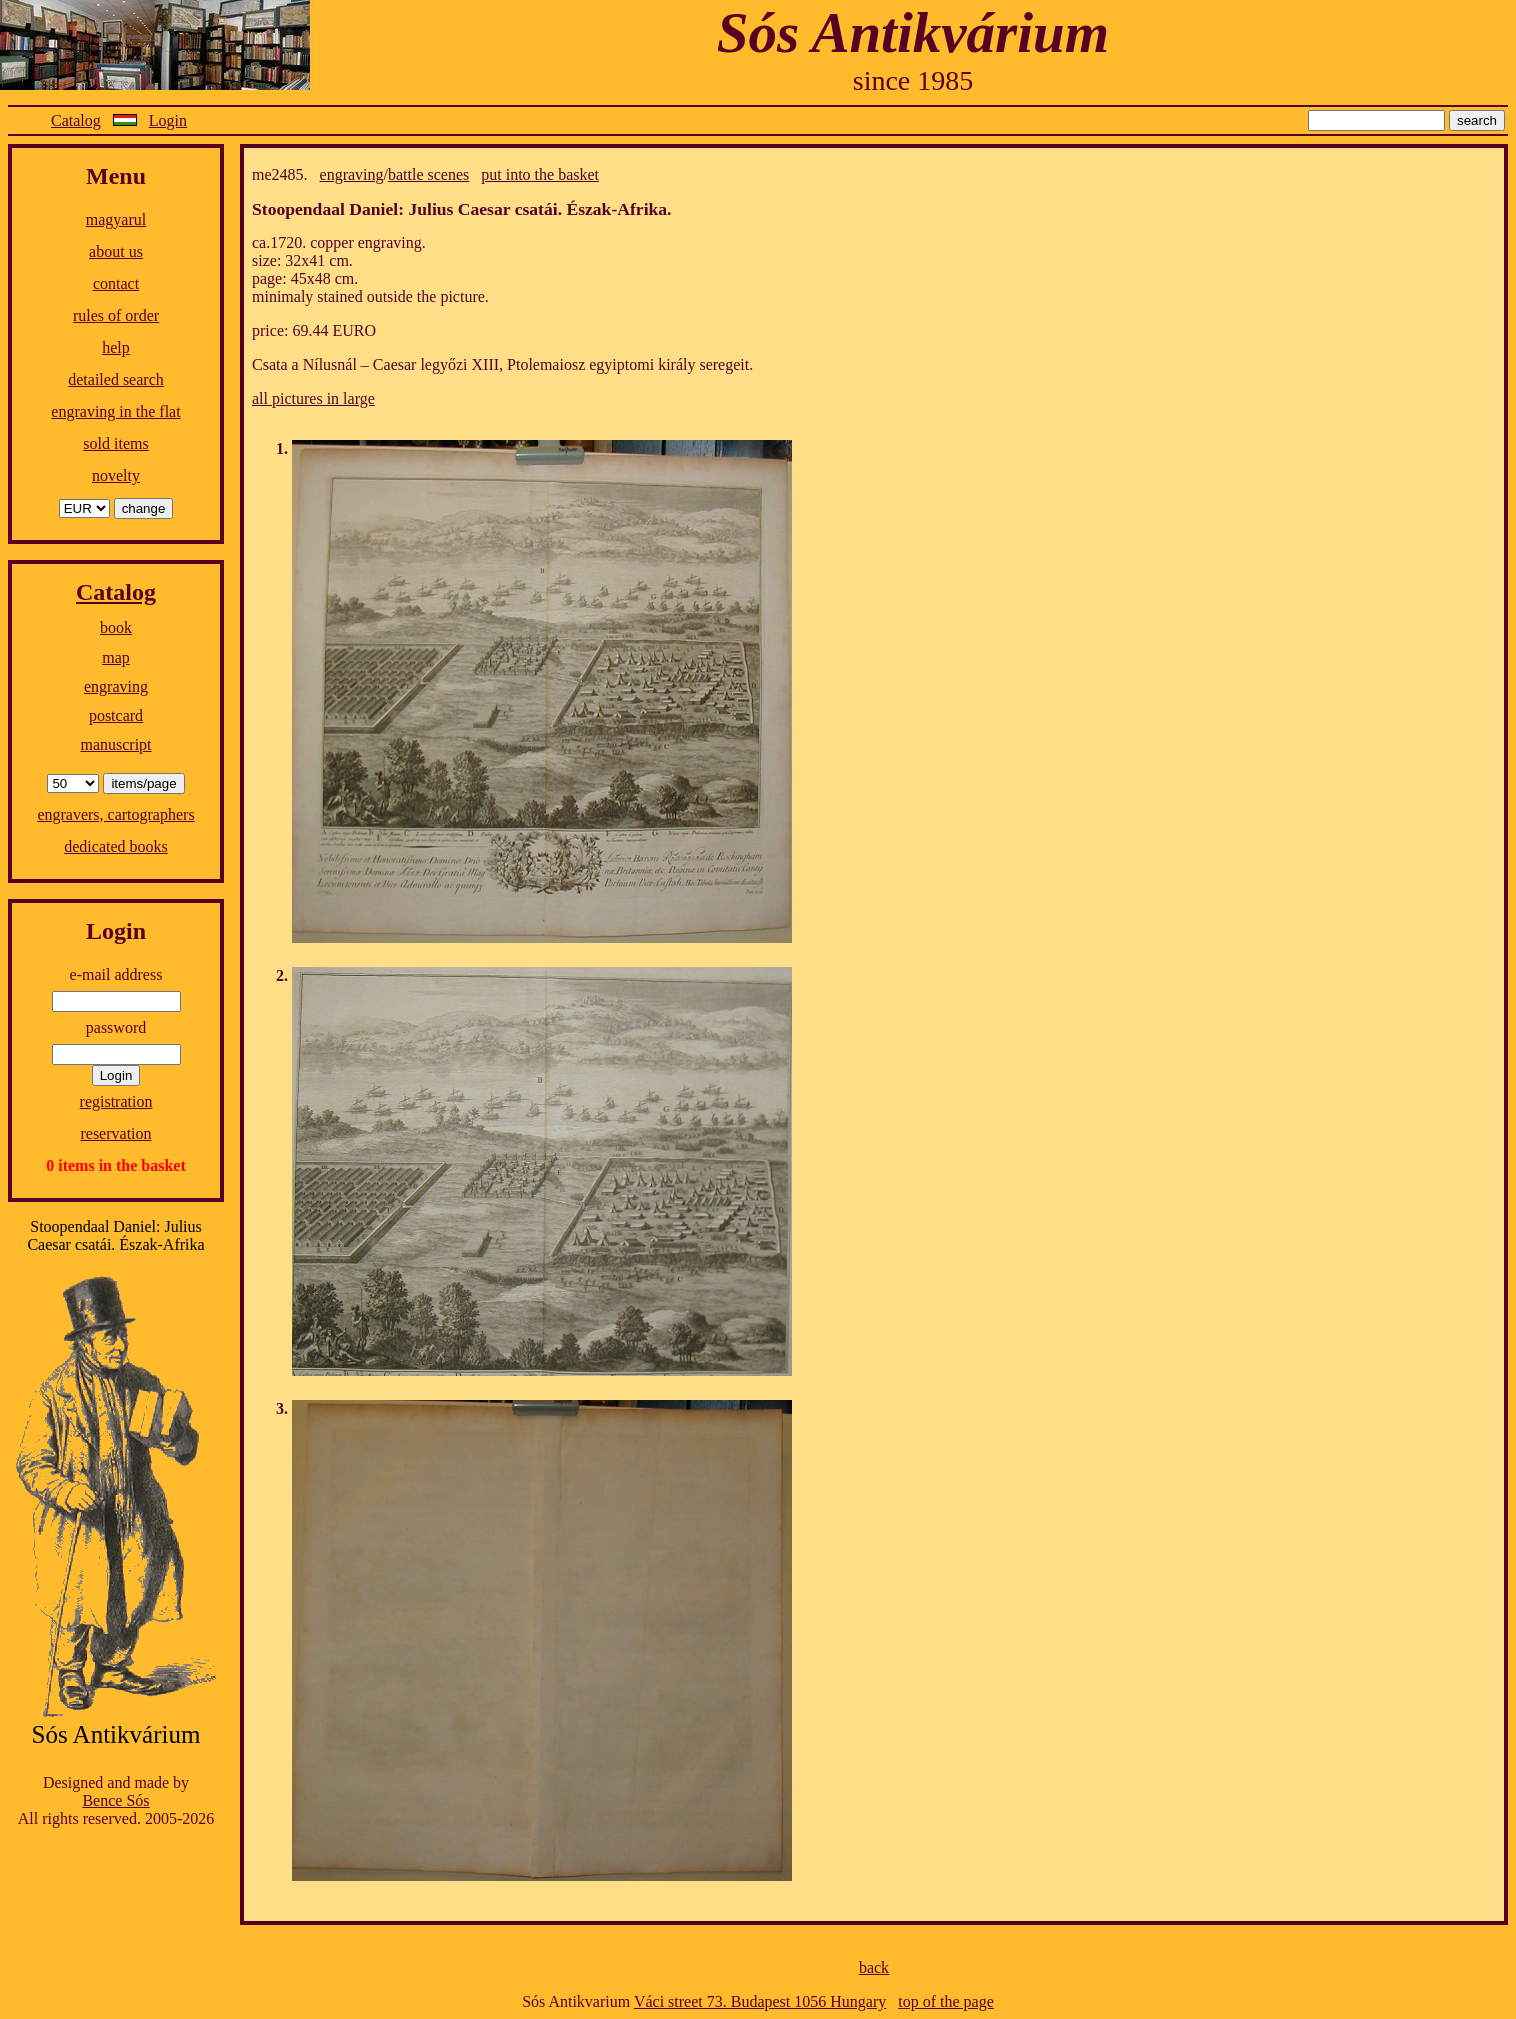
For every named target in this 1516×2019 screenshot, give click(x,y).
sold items (115, 443)
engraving (116, 686)
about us (116, 251)
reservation (115, 1133)
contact (116, 283)
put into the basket (540, 174)
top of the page (946, 2001)
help (116, 347)
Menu (116, 176)
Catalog (76, 120)
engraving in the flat (115, 411)
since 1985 (913, 80)
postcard (116, 715)
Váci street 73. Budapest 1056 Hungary (760, 2001)
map (116, 657)
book (116, 627)
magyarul (116, 219)
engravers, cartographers (115, 814)
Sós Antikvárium (913, 32)
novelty (116, 475)
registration (116, 1101)
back (874, 1967)
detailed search (116, 379)
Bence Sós (115, 1800)
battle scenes (428, 174)
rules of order (116, 315)
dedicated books (116, 846)
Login (168, 120)
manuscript (115, 744)
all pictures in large (313, 398)
